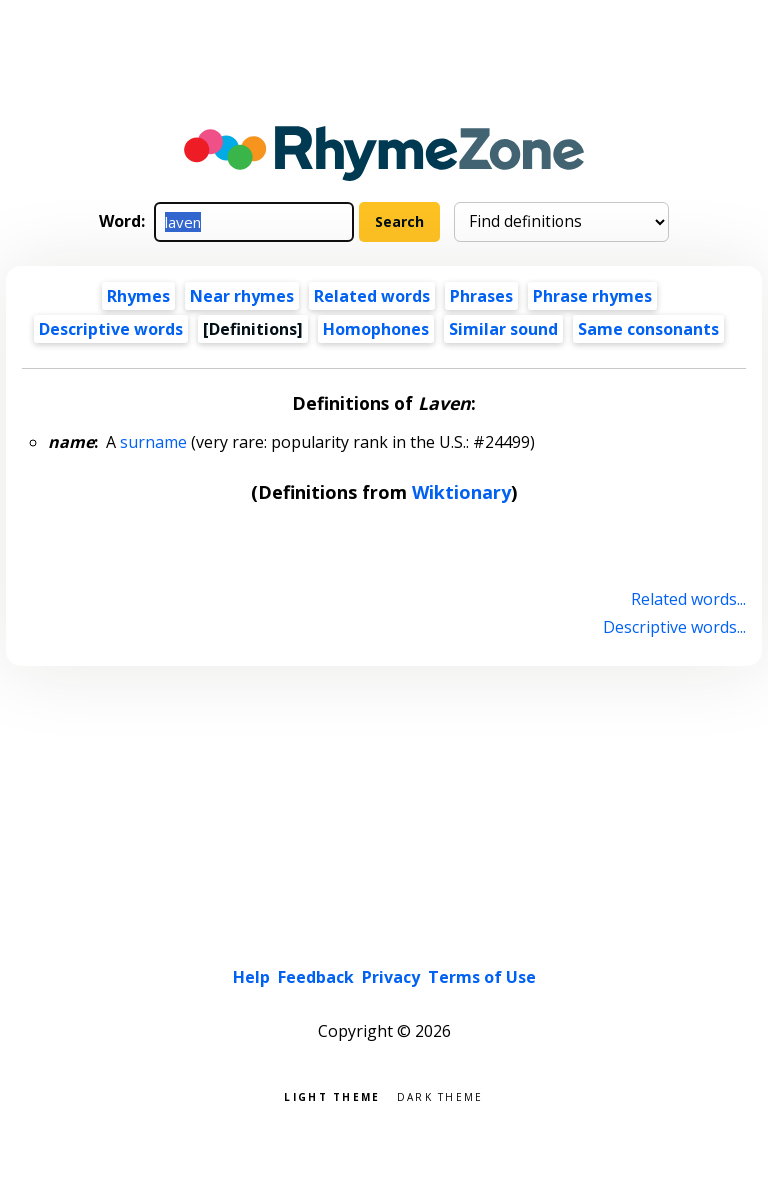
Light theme (332, 1095)
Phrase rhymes (592, 296)
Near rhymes (242, 296)
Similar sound (503, 329)
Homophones (376, 329)
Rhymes (138, 296)
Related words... (688, 599)
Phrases (481, 296)
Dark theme (440, 1095)
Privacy (391, 977)
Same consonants (648, 329)
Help (251, 977)
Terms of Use (482, 977)
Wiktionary (461, 492)
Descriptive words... (674, 627)
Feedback (316, 977)
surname (153, 442)
